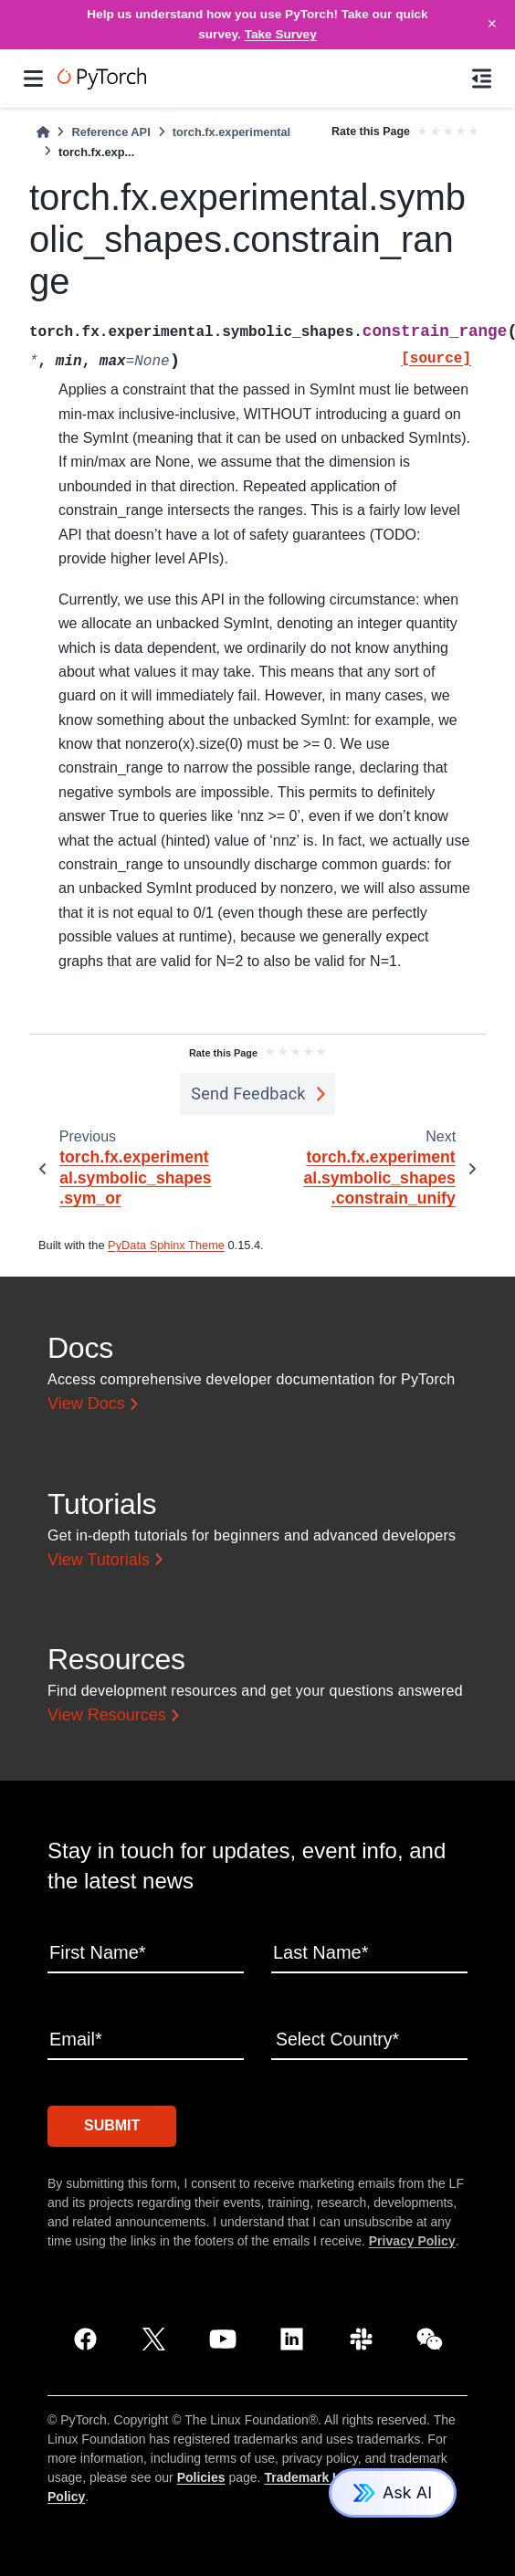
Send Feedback (248, 1093)
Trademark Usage (317, 2475)
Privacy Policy (412, 2239)
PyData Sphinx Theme (166, 1245)
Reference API (110, 132)
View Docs (86, 1403)
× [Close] (492, 24)
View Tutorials (98, 1560)
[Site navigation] (33, 78)
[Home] (43, 132)
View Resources (106, 1715)
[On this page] (482, 78)
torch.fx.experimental (231, 132)
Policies (201, 2475)
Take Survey (281, 34)
